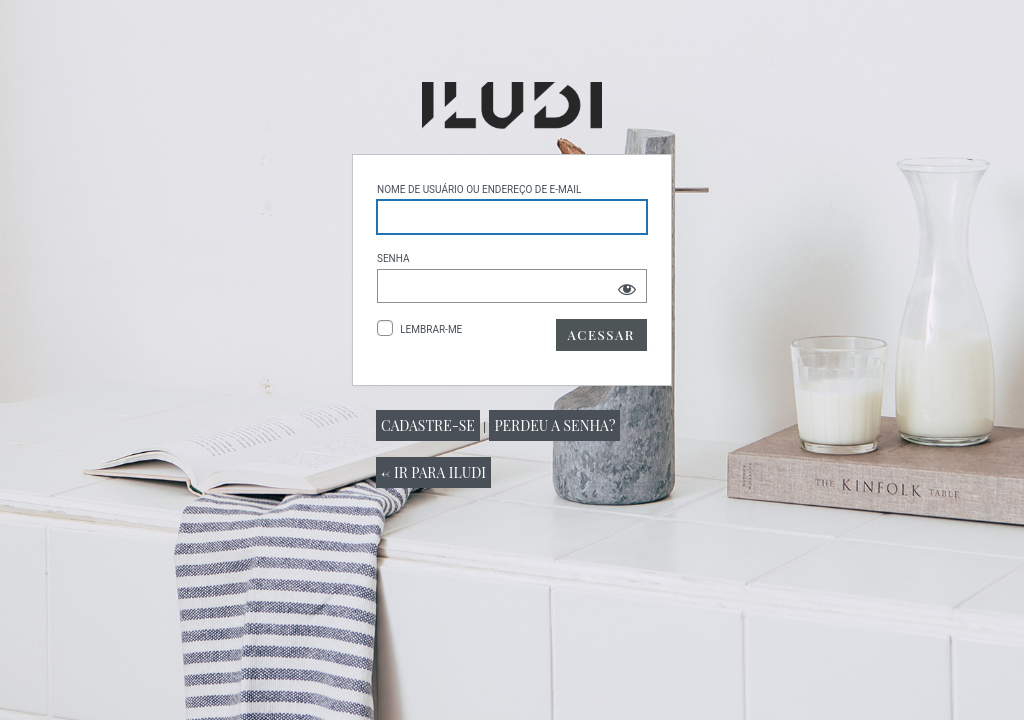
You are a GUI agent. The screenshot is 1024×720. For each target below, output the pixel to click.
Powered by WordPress (512, 105)
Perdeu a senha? (554, 425)
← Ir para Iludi (433, 472)
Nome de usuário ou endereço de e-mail (479, 189)
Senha (393, 258)
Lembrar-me (431, 329)
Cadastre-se (428, 425)
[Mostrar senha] (627, 289)
